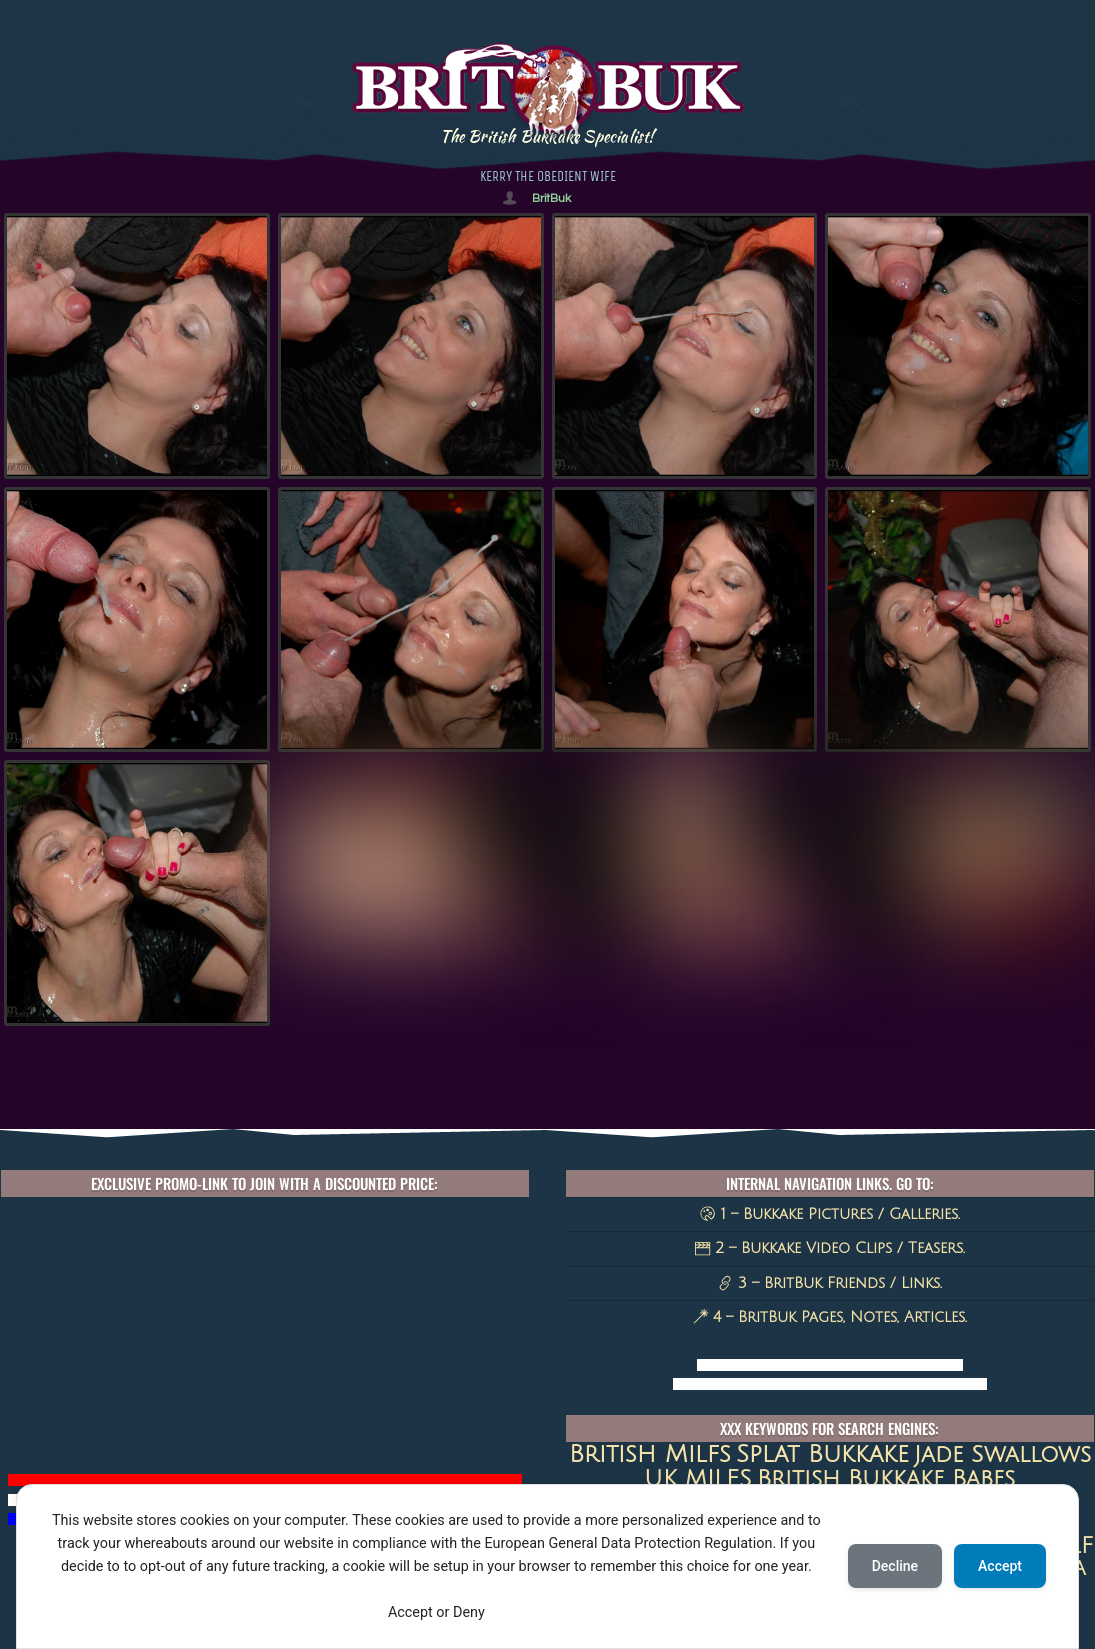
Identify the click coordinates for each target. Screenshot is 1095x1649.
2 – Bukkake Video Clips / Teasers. (830, 1248)
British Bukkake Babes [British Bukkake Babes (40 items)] (886, 1478)
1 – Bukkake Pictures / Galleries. (829, 1214)
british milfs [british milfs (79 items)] (650, 1454)
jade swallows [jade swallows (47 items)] (1002, 1454)
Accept (1000, 1566)
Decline (895, 1566)
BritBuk (551, 198)
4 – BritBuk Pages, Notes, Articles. (830, 1317)
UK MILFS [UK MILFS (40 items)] (698, 1478)
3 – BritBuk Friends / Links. (830, 1283)
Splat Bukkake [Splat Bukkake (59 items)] (822, 1454)
